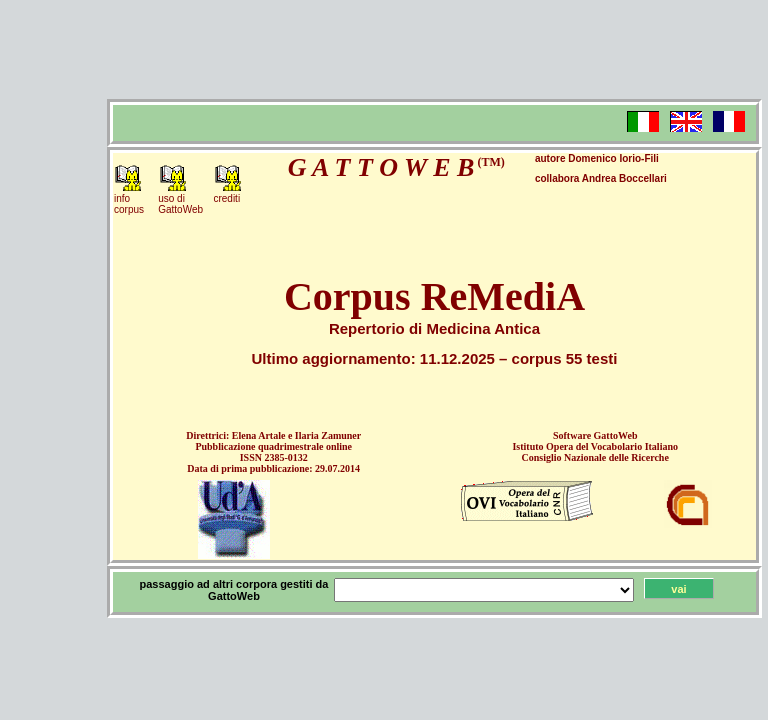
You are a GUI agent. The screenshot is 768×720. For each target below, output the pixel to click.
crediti (226, 198)
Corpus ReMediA (434, 296)
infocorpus (129, 204)
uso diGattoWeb (180, 204)
